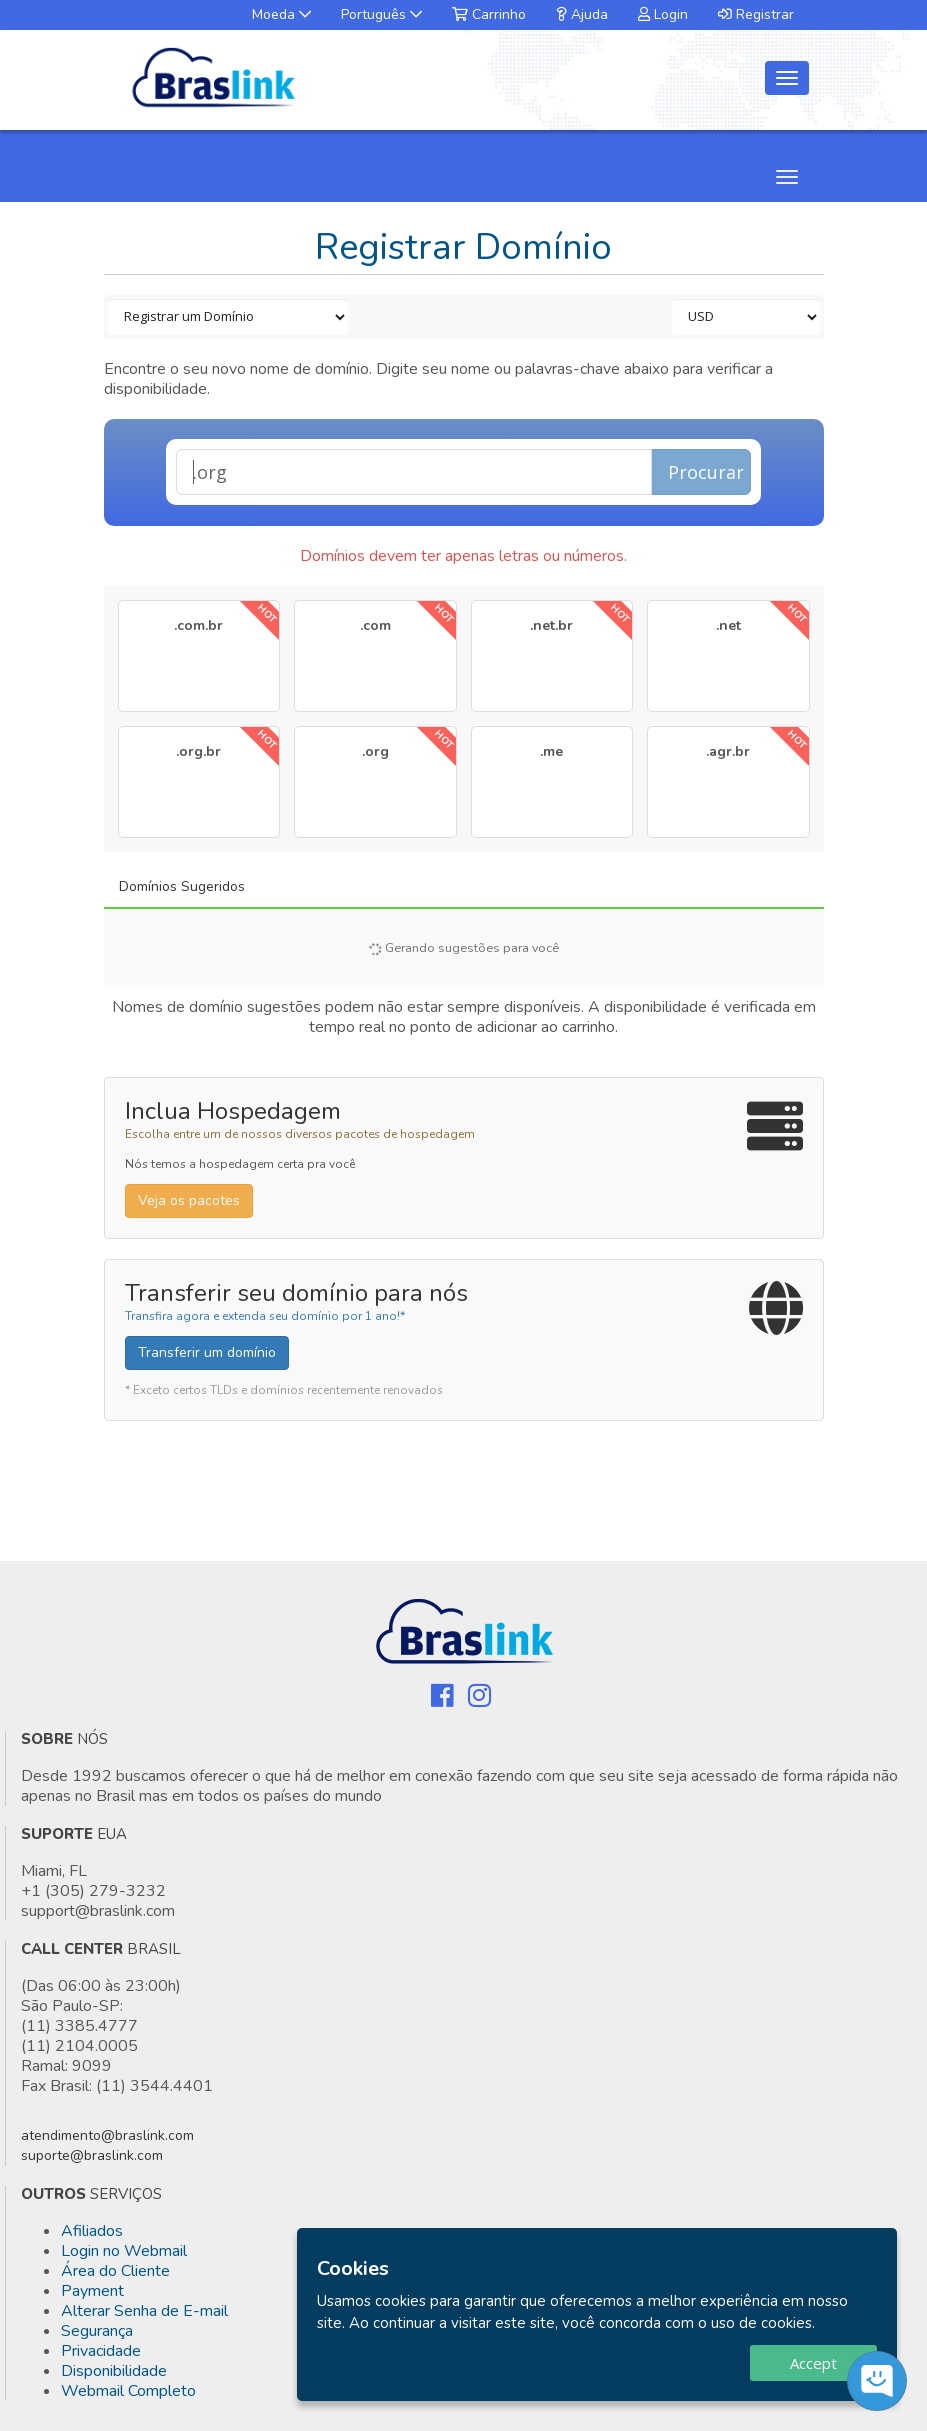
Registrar (756, 14)
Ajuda (582, 14)
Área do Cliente (115, 2271)
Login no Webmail (124, 2251)
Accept (813, 2363)
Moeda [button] (281, 14)
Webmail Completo (128, 2391)
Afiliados (92, 2231)
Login (663, 14)
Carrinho (489, 14)
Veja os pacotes (189, 1200)
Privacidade (101, 2351)
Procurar (706, 472)
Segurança (97, 2331)
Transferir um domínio (207, 1352)
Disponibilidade (114, 2371)
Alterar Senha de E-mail (144, 2311)
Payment (92, 2291)
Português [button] (381, 14)
